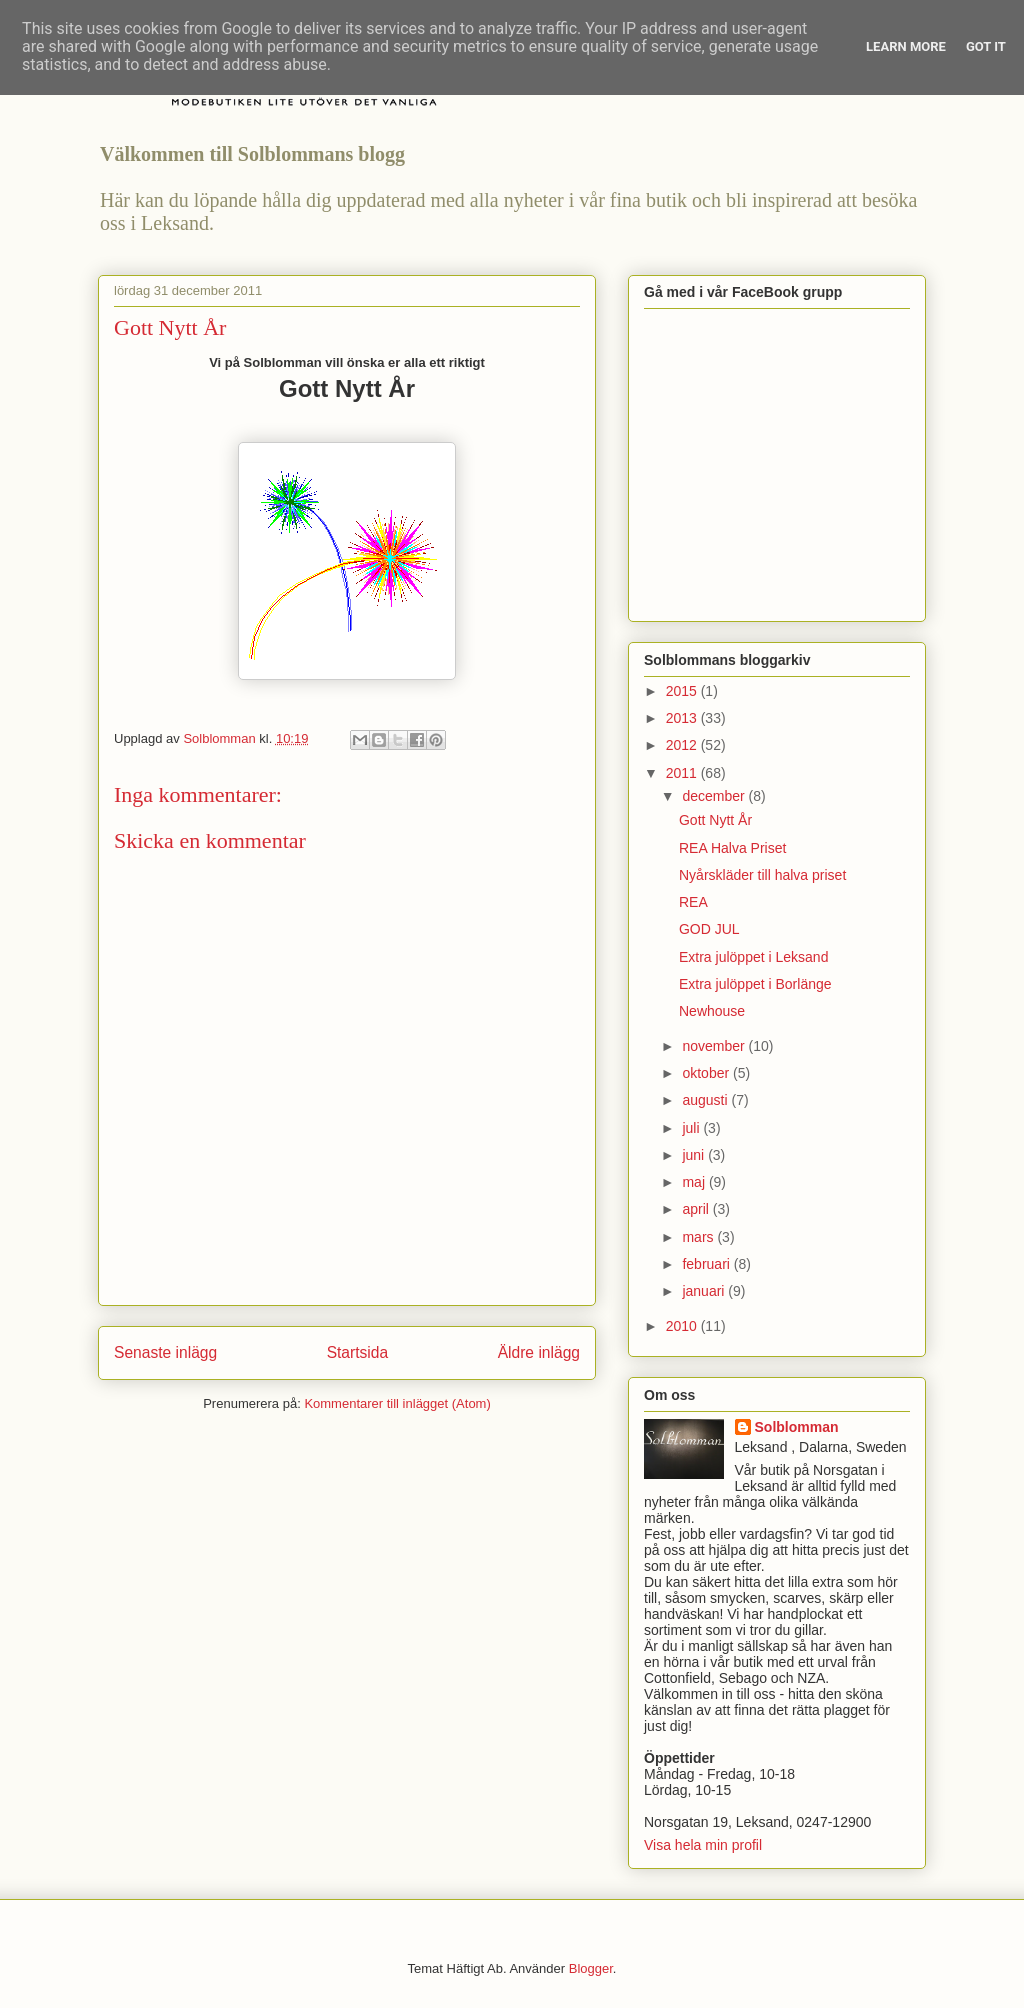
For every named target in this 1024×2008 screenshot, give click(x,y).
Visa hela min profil (703, 1845)
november (715, 1046)
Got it (986, 46)
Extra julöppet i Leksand (753, 957)
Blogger (591, 1968)
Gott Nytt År (715, 820)
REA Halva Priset (732, 848)
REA (693, 902)
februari (707, 1264)
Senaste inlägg (165, 1352)
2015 (683, 691)
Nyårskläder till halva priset (762, 875)
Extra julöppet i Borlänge (755, 984)
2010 (683, 1326)
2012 (683, 745)
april (697, 1209)
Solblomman (797, 1427)
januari (705, 1291)
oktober (707, 1073)
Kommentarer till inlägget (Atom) (397, 1403)
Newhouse (712, 1011)
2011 (683, 773)
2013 (683, 718)
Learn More (906, 46)
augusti (706, 1100)
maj (695, 1182)
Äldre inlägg (539, 1352)
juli (692, 1128)
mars (699, 1237)
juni (695, 1155)
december (715, 796)
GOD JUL (709, 929)
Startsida (358, 1352)
